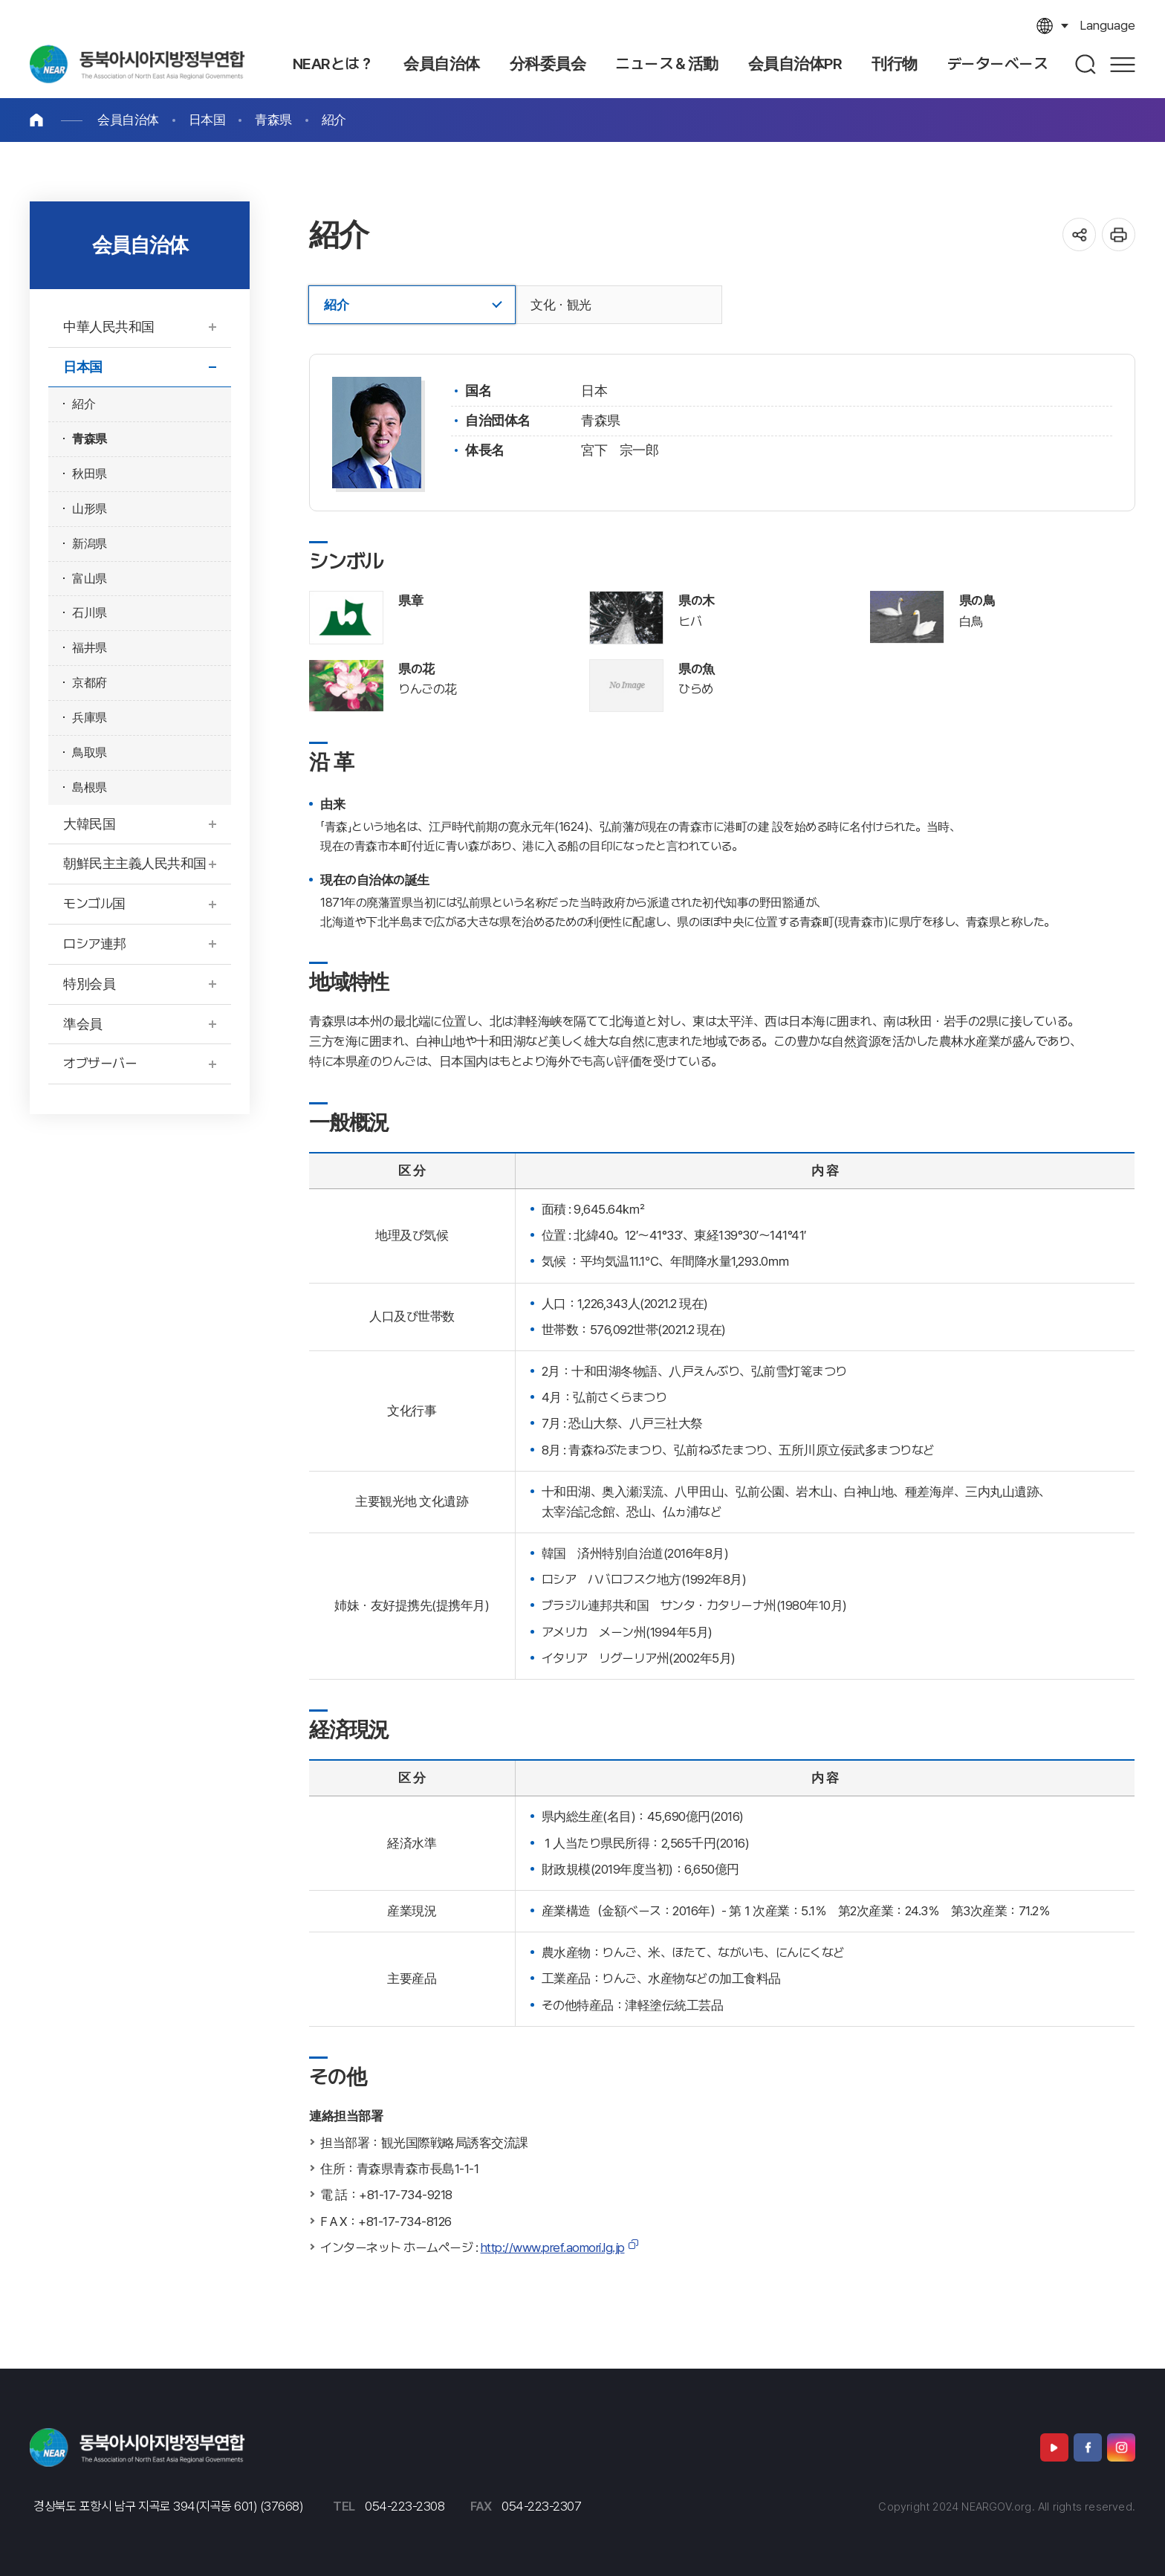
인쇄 (1118, 234)
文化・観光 (560, 304)
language (1107, 25)
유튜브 (1054, 2447)
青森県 (273, 119)
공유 (1079, 234)
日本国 (207, 119)
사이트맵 (1122, 64)
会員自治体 (128, 119)
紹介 (334, 119)
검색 (1086, 64)
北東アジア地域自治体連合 (137, 64)
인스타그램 (1121, 2447)
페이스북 (1088, 2447)
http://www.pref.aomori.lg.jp (553, 2247)
